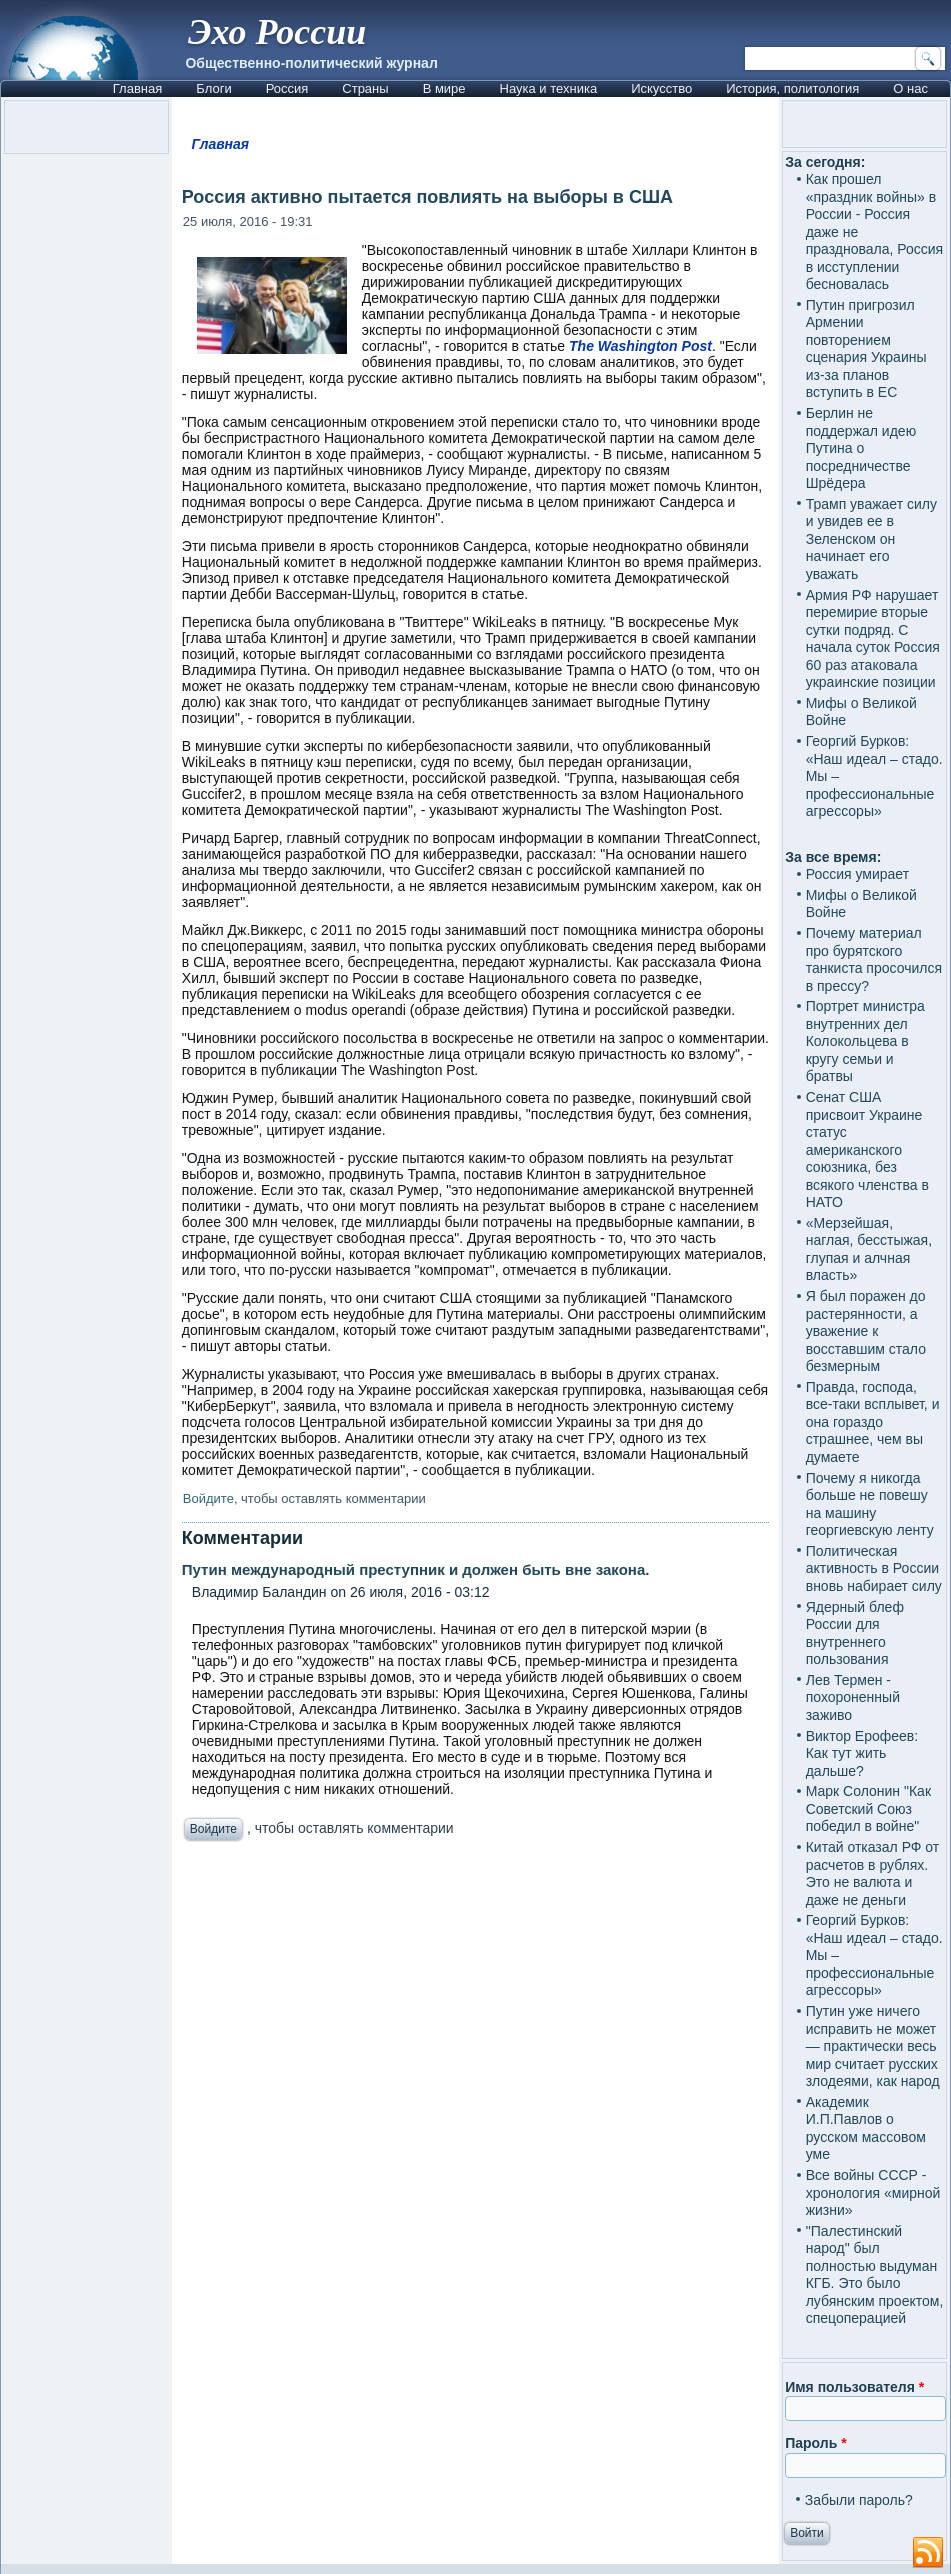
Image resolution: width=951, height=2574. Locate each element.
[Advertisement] (475, 2037)
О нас (910, 88)
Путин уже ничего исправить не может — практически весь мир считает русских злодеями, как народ (873, 2046)
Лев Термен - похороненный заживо (853, 1697)
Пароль (815, 2443)
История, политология (792, 88)
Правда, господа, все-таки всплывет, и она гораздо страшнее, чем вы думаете (873, 1422)
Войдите (208, 1498)
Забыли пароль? (859, 2500)
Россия (287, 88)
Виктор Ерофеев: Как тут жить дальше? (862, 1753)
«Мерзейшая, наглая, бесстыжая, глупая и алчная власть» (869, 1249)
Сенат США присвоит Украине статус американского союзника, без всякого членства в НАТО (867, 1149)
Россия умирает (857, 874)
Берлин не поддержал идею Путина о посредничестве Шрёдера (861, 448)
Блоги (213, 88)
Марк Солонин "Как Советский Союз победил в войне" (868, 1808)
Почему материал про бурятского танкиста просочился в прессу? (874, 959)
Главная (137, 88)
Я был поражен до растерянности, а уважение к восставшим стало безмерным (866, 1331)
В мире (444, 88)
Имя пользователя (854, 2387)
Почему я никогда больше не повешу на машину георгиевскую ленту (870, 1504)
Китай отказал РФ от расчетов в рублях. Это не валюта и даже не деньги (873, 1873)
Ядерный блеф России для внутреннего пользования (855, 1633)
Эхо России (277, 32)
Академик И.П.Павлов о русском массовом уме (866, 2128)
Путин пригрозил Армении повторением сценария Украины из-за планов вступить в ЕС (866, 349)
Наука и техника (549, 88)
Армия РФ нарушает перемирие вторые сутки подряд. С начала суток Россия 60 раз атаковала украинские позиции (873, 639)
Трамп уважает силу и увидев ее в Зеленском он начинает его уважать (871, 539)
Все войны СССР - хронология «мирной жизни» (873, 2192)
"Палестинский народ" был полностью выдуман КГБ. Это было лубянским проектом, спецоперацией (875, 2275)
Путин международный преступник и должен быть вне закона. (416, 1569)
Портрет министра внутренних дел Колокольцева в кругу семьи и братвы (865, 1041)
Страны (365, 88)
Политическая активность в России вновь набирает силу (874, 1568)
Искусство (661, 88)
